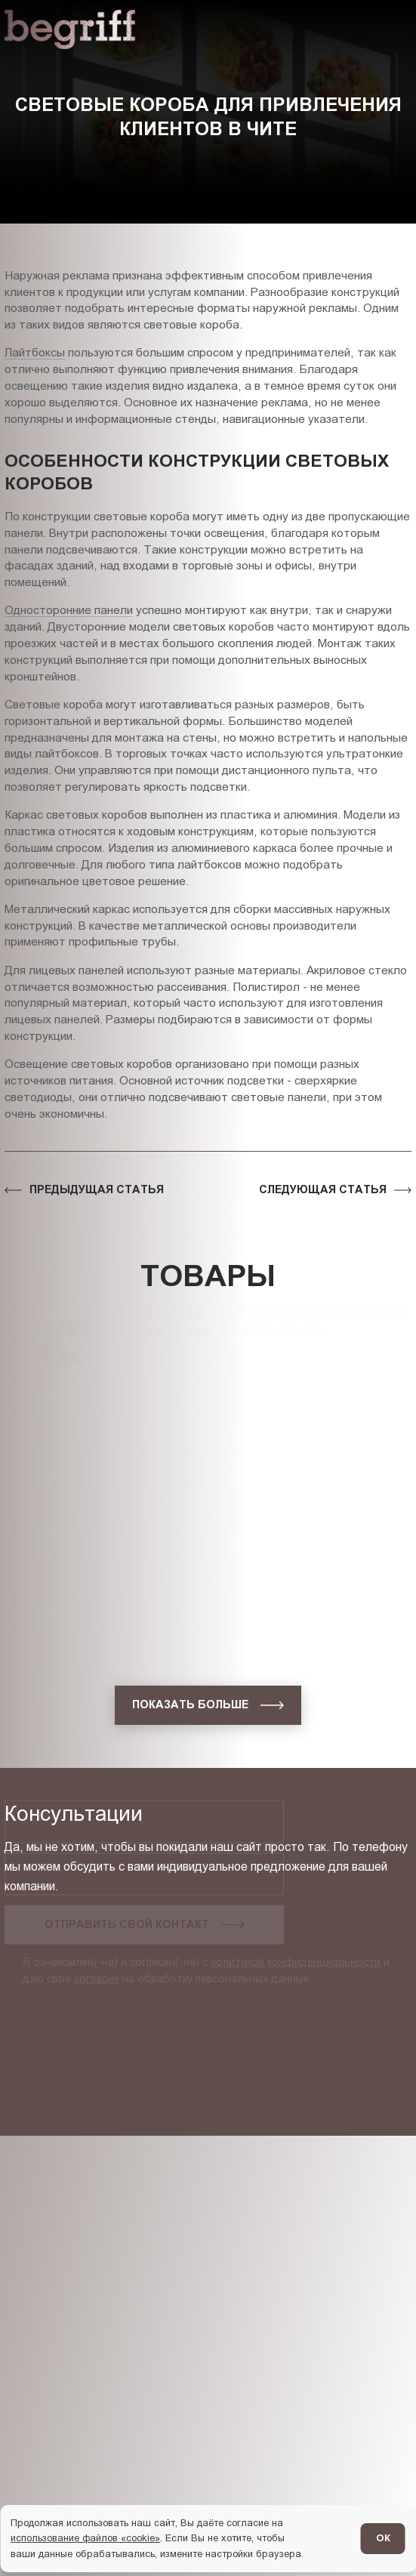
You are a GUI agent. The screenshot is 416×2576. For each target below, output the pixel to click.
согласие (96, 1964)
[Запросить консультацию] (144, 1910)
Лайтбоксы (35, 352)
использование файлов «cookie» (85, 2538)
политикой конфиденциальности (296, 1948)
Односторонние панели (69, 609)
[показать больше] (207, 1705)
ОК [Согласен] (383, 2538)
